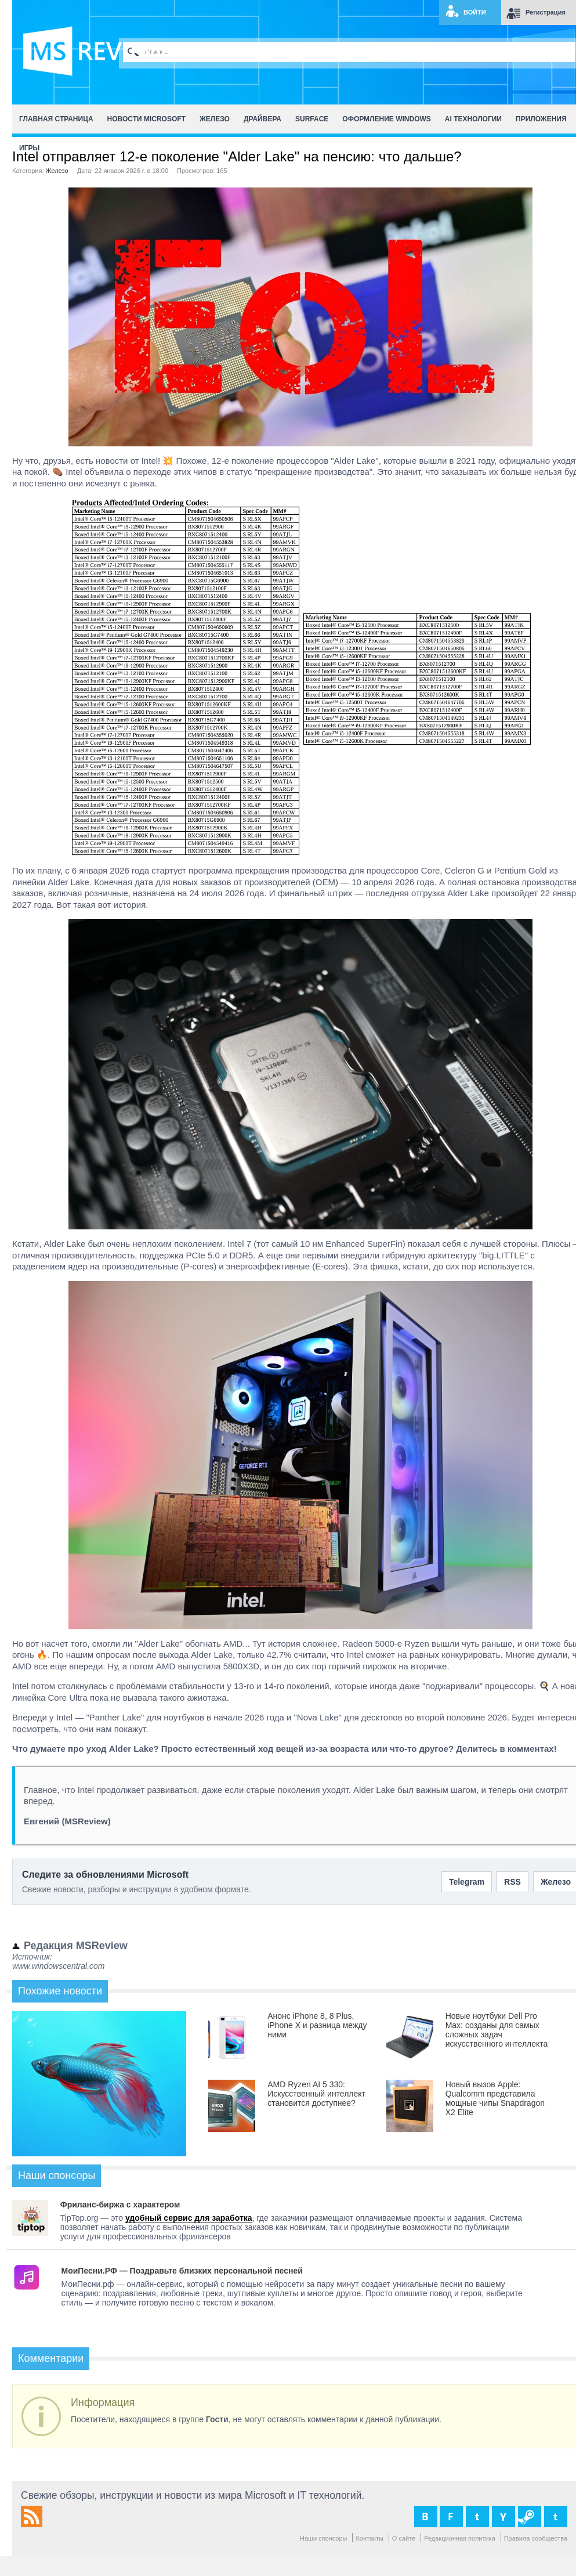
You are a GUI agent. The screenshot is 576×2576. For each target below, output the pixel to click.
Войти (474, 12)
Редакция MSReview (76, 1945)
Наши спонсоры (323, 2538)
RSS (512, 1881)
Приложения (541, 119)
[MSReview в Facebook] (451, 2516)
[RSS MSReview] (31, 2524)
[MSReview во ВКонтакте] (425, 2516)
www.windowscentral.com (58, 1966)
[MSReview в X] (477, 2516)
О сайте (403, 2538)
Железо (215, 119)
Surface (311, 119)
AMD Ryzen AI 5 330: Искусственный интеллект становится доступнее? (316, 2094)
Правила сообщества (535, 2538)
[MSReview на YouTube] (503, 2516)
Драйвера (262, 119)
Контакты (369, 2538)
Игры (29, 148)
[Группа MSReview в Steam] (529, 2516)
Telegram (466, 1881)
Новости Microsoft (146, 119)
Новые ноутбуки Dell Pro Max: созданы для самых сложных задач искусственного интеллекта (496, 2029)
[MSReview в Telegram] (555, 2516)
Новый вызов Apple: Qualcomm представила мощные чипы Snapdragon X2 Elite (495, 2098)
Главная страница (56, 119)
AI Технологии (473, 119)
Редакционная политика (459, 2538)
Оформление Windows (386, 119)
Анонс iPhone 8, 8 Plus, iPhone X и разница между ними (317, 2025)
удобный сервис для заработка (188, 2218)
